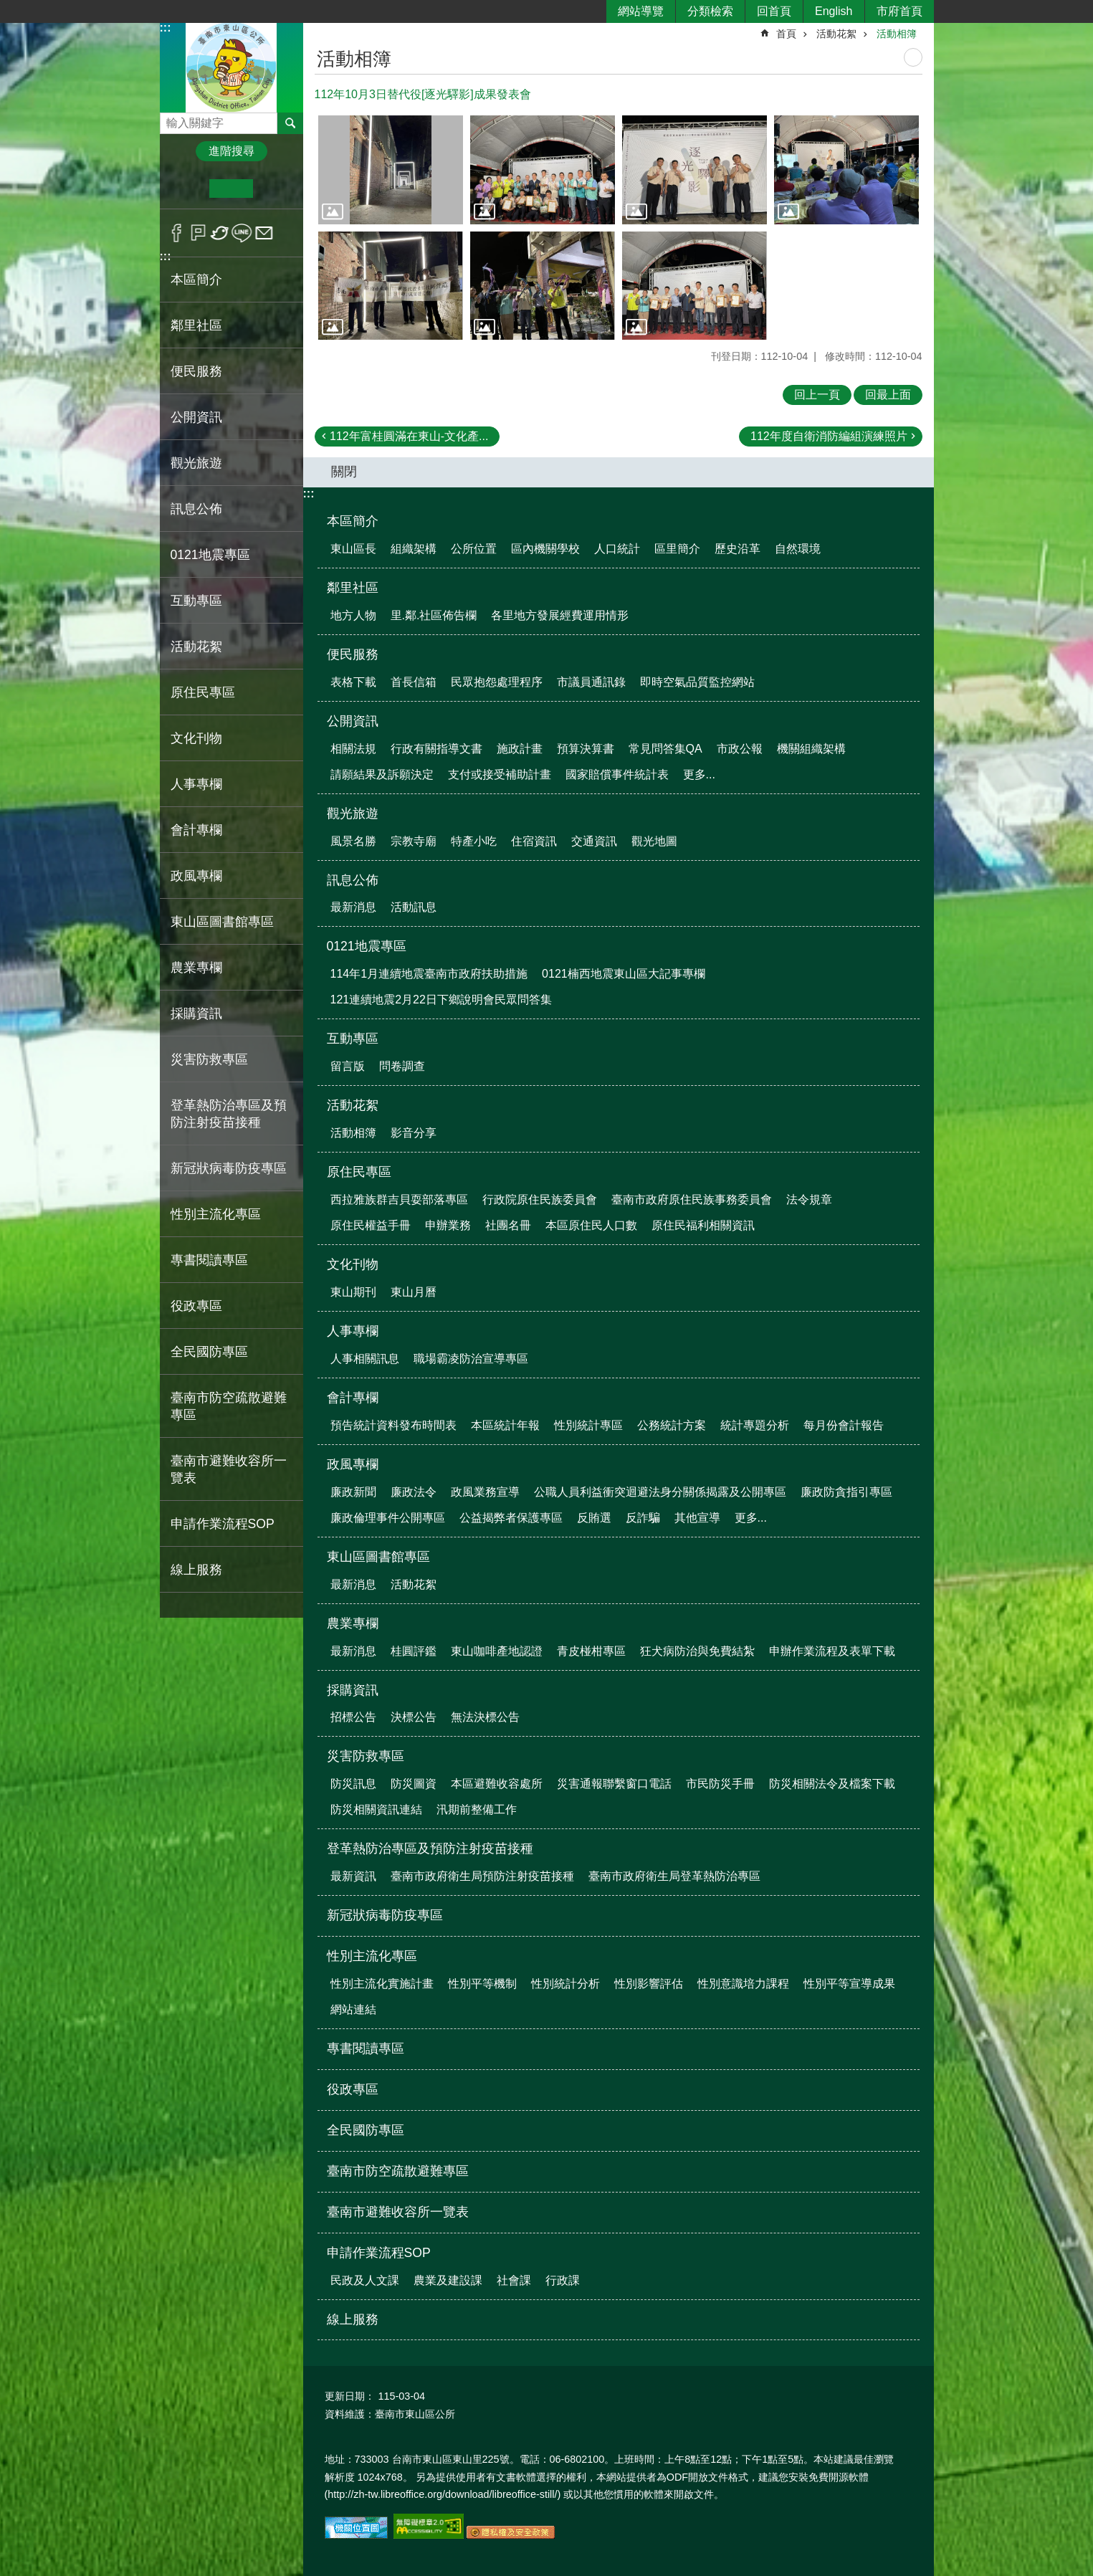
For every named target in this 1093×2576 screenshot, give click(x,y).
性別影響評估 (648, 1984)
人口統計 (617, 549)
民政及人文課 (364, 2280)
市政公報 (740, 749)
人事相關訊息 (364, 1359)
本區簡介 (352, 521)
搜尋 (171, 119)
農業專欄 (352, 1623)
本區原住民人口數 (591, 1225)
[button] (390, 169)
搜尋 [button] (290, 123)
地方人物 (353, 615)
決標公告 (413, 1717)
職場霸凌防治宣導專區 (471, 1359)
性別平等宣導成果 (849, 1984)
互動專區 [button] (196, 600)
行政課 (562, 2280)
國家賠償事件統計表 (617, 774)
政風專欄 (352, 1464)
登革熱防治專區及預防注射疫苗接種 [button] (229, 1114)
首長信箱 (413, 682)
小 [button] (187, 188)
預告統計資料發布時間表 (393, 1425)
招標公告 (353, 1717)
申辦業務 (448, 1225)
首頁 (786, 33)
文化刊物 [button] (196, 738)
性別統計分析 (565, 1984)
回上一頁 (817, 394)
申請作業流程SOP (379, 2253)
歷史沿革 (737, 549)
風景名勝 (353, 841)
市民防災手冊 (720, 1784)
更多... (699, 774)
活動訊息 (413, 907)
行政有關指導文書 (436, 749)
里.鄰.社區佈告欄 (434, 615)
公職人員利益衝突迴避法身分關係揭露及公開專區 (660, 1492)
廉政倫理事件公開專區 (387, 1518)
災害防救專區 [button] (209, 1059)
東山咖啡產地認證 (497, 1651)
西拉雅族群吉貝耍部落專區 (399, 1199)
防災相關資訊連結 (376, 1809)
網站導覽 (641, 11)
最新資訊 (353, 1876)
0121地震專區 (366, 946)
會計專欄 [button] (196, 830)
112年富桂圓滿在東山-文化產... (409, 436)
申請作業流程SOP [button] (223, 1524)
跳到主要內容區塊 (7, 7)
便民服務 (352, 654)
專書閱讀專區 (209, 1260)
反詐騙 (643, 1518)
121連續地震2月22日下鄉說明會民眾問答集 (441, 999)
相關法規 (353, 749)
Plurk (198, 233)
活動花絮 (836, 33)
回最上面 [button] (888, 394)
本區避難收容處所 (497, 1784)
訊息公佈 (352, 880)
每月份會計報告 (843, 1425)
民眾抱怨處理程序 (497, 682)
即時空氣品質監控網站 (697, 682)
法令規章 (809, 1199)
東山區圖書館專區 (378, 1557)
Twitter (220, 233)
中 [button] (231, 188)
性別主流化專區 (372, 1956)
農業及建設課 (448, 2280)
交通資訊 (594, 841)
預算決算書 (585, 749)
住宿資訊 (534, 841)
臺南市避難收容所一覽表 (229, 1469)
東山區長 (353, 549)
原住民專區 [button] (203, 692)
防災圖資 (413, 1784)
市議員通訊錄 (591, 682)
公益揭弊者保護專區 (511, 1518)
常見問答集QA (665, 749)
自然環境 (798, 549)
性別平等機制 (482, 1984)
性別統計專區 (588, 1425)
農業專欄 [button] (196, 967)
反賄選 (594, 1518)
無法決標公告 (485, 1717)
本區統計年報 (505, 1425)
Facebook (177, 233)
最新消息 (353, 907)
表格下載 (353, 682)
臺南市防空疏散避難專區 (229, 1406)
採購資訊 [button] (196, 1013)
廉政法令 (413, 1492)
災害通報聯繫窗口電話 (614, 1784)
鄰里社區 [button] (196, 325)
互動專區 (352, 1038)
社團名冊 (508, 1225)
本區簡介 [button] (196, 279)
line (242, 233)
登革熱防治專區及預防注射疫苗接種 (430, 1848)
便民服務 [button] (196, 371)
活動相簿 (897, 33)
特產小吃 (474, 841)
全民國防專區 (209, 1352)
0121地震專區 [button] (210, 555)
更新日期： (350, 2396)
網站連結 (353, 2009)
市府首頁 (899, 11)
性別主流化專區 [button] (216, 1214)
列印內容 (913, 57)
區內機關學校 (545, 549)
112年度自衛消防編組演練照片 (828, 436)
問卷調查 (402, 1066)
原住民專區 (359, 1172)
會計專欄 (352, 1397)
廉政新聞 (353, 1492)
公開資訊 (352, 721)
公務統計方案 (671, 1425)
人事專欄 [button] (196, 784)
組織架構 (413, 549)
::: (165, 28)
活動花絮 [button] (196, 646)
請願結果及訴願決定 (382, 774)
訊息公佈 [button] (196, 509)
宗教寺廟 (413, 841)
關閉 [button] (344, 471)
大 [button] (275, 188)
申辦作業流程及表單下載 (832, 1651)
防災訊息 (353, 1784)
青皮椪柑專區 (591, 1651)
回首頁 (774, 11)
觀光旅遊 (352, 813)
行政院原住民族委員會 (539, 1199)
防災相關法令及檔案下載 (832, 1784)
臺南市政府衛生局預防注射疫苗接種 (482, 1876)
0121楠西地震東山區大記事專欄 (623, 974)
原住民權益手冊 (370, 1225)
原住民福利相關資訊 (703, 1225)
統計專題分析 (754, 1425)
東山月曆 (413, 1292)
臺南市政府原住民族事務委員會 (691, 1199)
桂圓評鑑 (413, 1651)
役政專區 (196, 1306)
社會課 (514, 2280)
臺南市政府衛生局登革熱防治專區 (674, 1876)
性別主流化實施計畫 (382, 1984)
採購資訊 (352, 1690)
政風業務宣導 (485, 1492)
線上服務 (196, 1570)
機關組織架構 (811, 749)
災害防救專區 (365, 1756)
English (833, 11)
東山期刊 (353, 1292)
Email (264, 233)
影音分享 (413, 1133)
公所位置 (474, 549)
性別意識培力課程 (743, 1984)
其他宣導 (697, 1518)
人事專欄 (352, 1331)
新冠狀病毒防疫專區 (229, 1168)
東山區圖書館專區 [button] (222, 922)
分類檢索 (710, 11)
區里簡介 (677, 549)
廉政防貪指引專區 (846, 1492)
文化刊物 (352, 1264)
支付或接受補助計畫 (499, 774)
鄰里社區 (352, 588)
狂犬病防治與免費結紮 (697, 1651)
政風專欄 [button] (196, 876)
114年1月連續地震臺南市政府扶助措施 (429, 974)
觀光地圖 (654, 841)
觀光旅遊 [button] (196, 463)
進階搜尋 (231, 151)
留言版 (347, 1066)
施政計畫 (520, 749)
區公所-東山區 (231, 67)
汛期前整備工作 (476, 1809)
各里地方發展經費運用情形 (560, 615)
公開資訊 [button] (196, 417)
